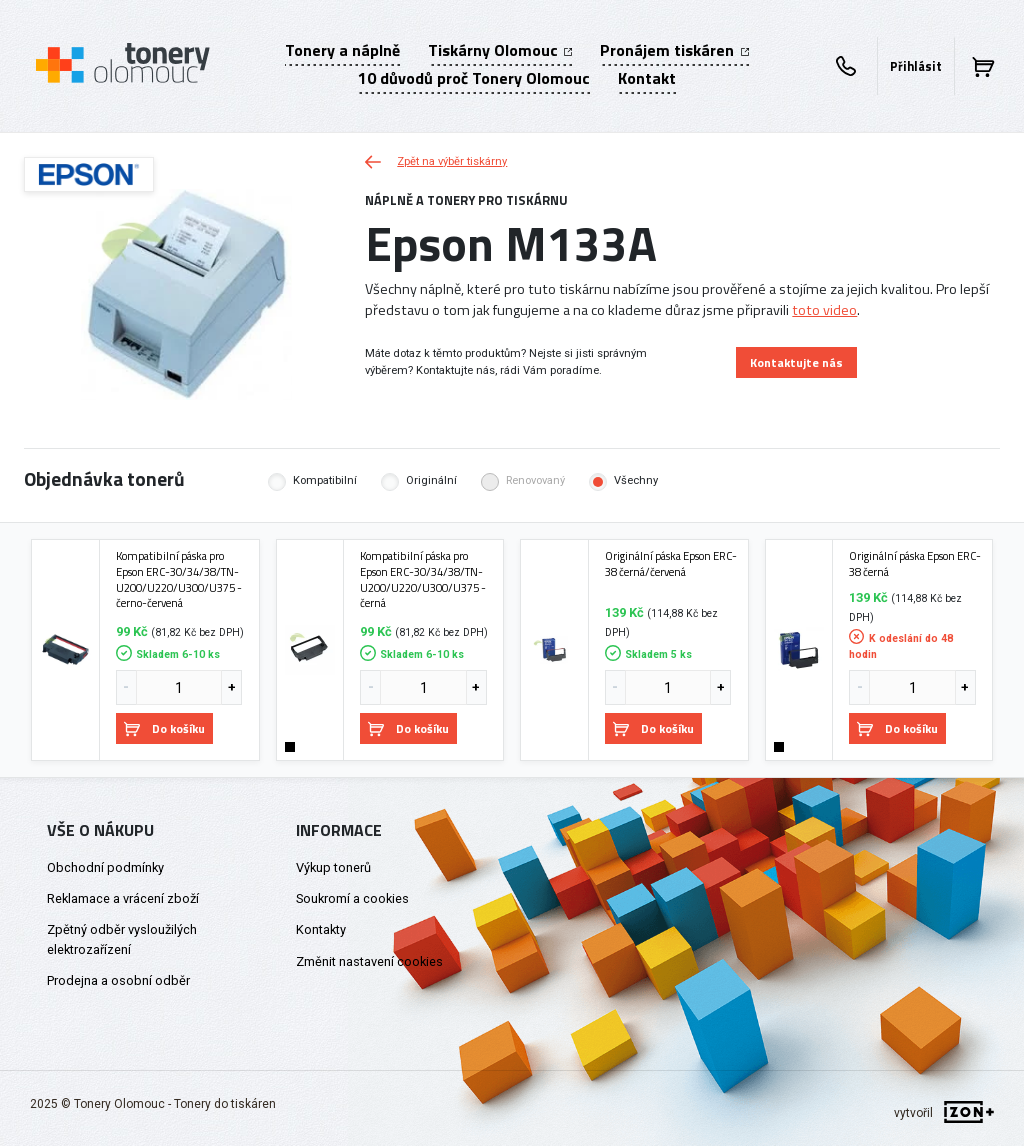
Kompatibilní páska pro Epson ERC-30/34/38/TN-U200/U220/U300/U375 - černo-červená (179, 579)
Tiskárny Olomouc (500, 50)
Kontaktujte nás (796, 362)
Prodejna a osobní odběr (118, 980)
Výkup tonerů (333, 867)
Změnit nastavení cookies (369, 961)
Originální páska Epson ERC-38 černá (915, 563)
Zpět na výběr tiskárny (436, 161)
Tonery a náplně (342, 50)
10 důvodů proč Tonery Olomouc (474, 78)
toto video (824, 310)
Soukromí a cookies (352, 898)
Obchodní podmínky (105, 867)
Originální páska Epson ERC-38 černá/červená (671, 563)
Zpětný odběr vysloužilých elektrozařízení (122, 939)
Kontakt (647, 78)
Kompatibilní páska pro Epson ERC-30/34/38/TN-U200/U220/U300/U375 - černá (423, 579)
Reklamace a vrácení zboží (123, 898)
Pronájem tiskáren (674, 50)
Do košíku (164, 728)
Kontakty (321, 929)
